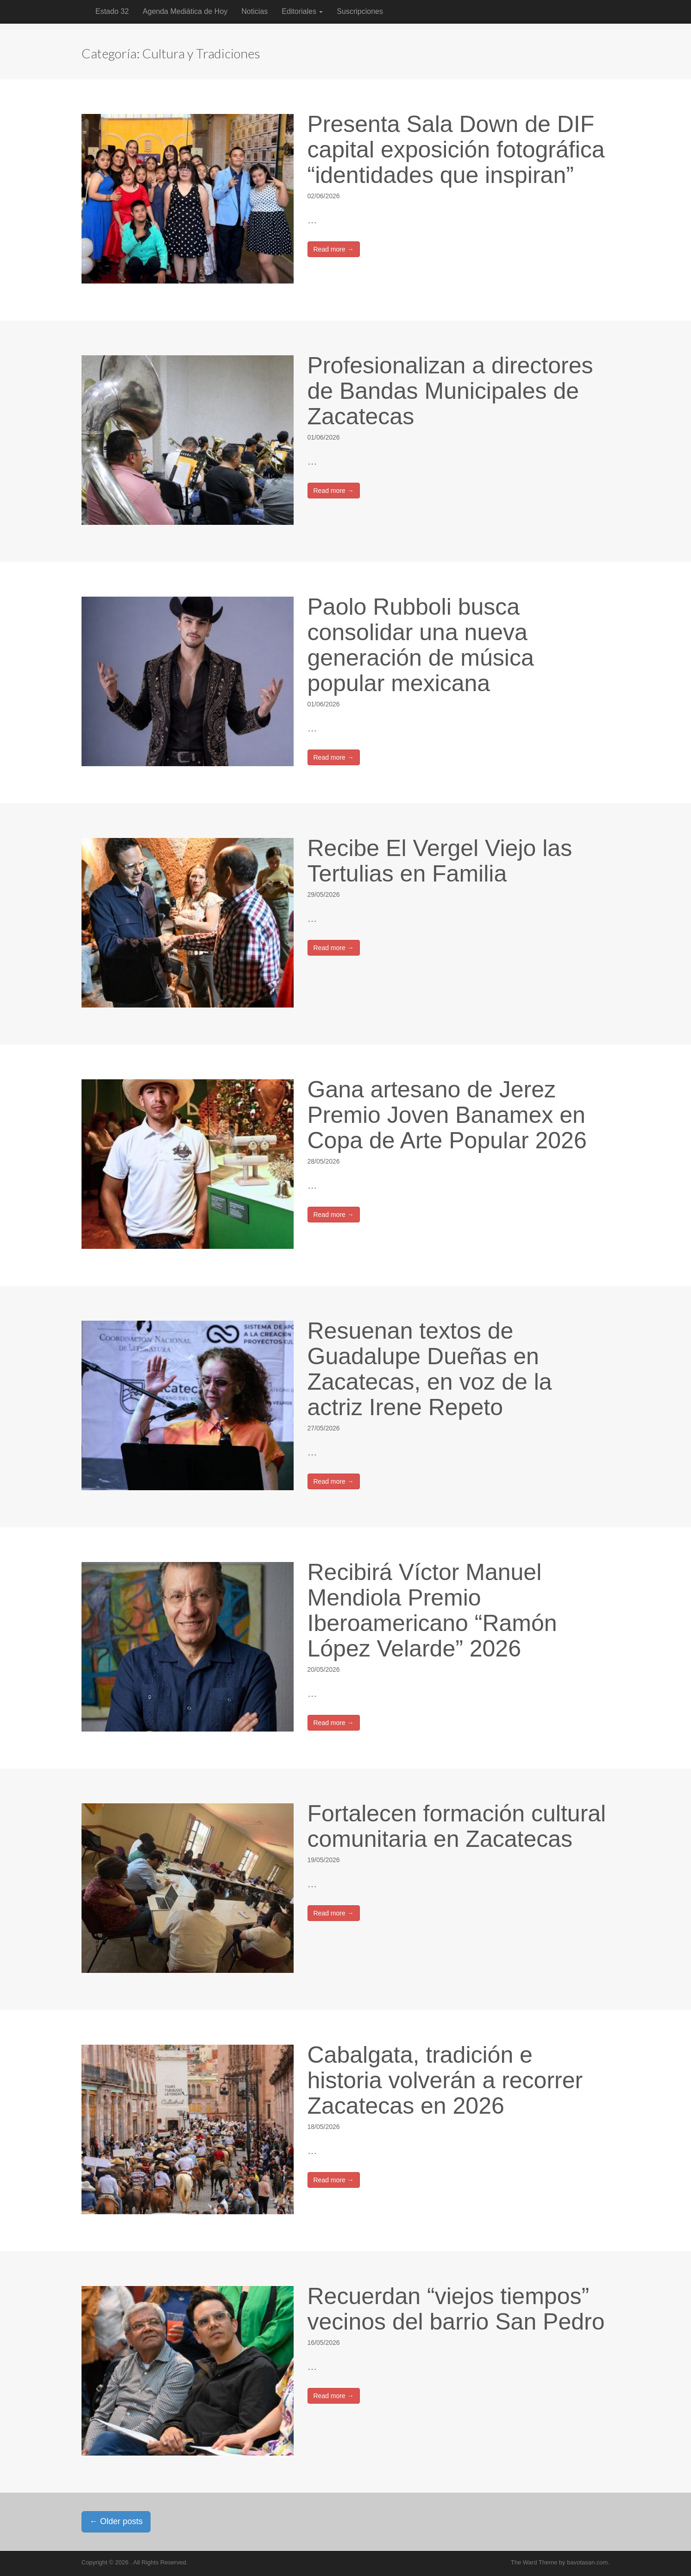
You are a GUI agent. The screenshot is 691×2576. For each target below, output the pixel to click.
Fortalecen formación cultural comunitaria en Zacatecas (457, 1826)
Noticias (254, 11)
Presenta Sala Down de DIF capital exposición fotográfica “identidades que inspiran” (456, 149)
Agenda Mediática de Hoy (185, 11)
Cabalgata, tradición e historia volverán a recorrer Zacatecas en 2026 (445, 2080)
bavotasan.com (587, 2562)
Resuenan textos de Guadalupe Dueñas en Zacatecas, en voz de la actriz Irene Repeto (430, 1369)
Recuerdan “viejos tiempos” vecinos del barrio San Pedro (456, 2309)
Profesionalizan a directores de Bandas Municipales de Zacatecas (450, 391)
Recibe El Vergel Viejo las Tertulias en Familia (440, 861)
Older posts (116, 2521)
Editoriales (302, 11)
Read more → (334, 249)
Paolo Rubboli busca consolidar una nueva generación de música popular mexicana (421, 645)
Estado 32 (112, 11)
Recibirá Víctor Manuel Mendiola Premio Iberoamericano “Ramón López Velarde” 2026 (432, 1610)
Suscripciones (360, 11)
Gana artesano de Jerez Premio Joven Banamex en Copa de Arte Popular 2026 (447, 1115)
